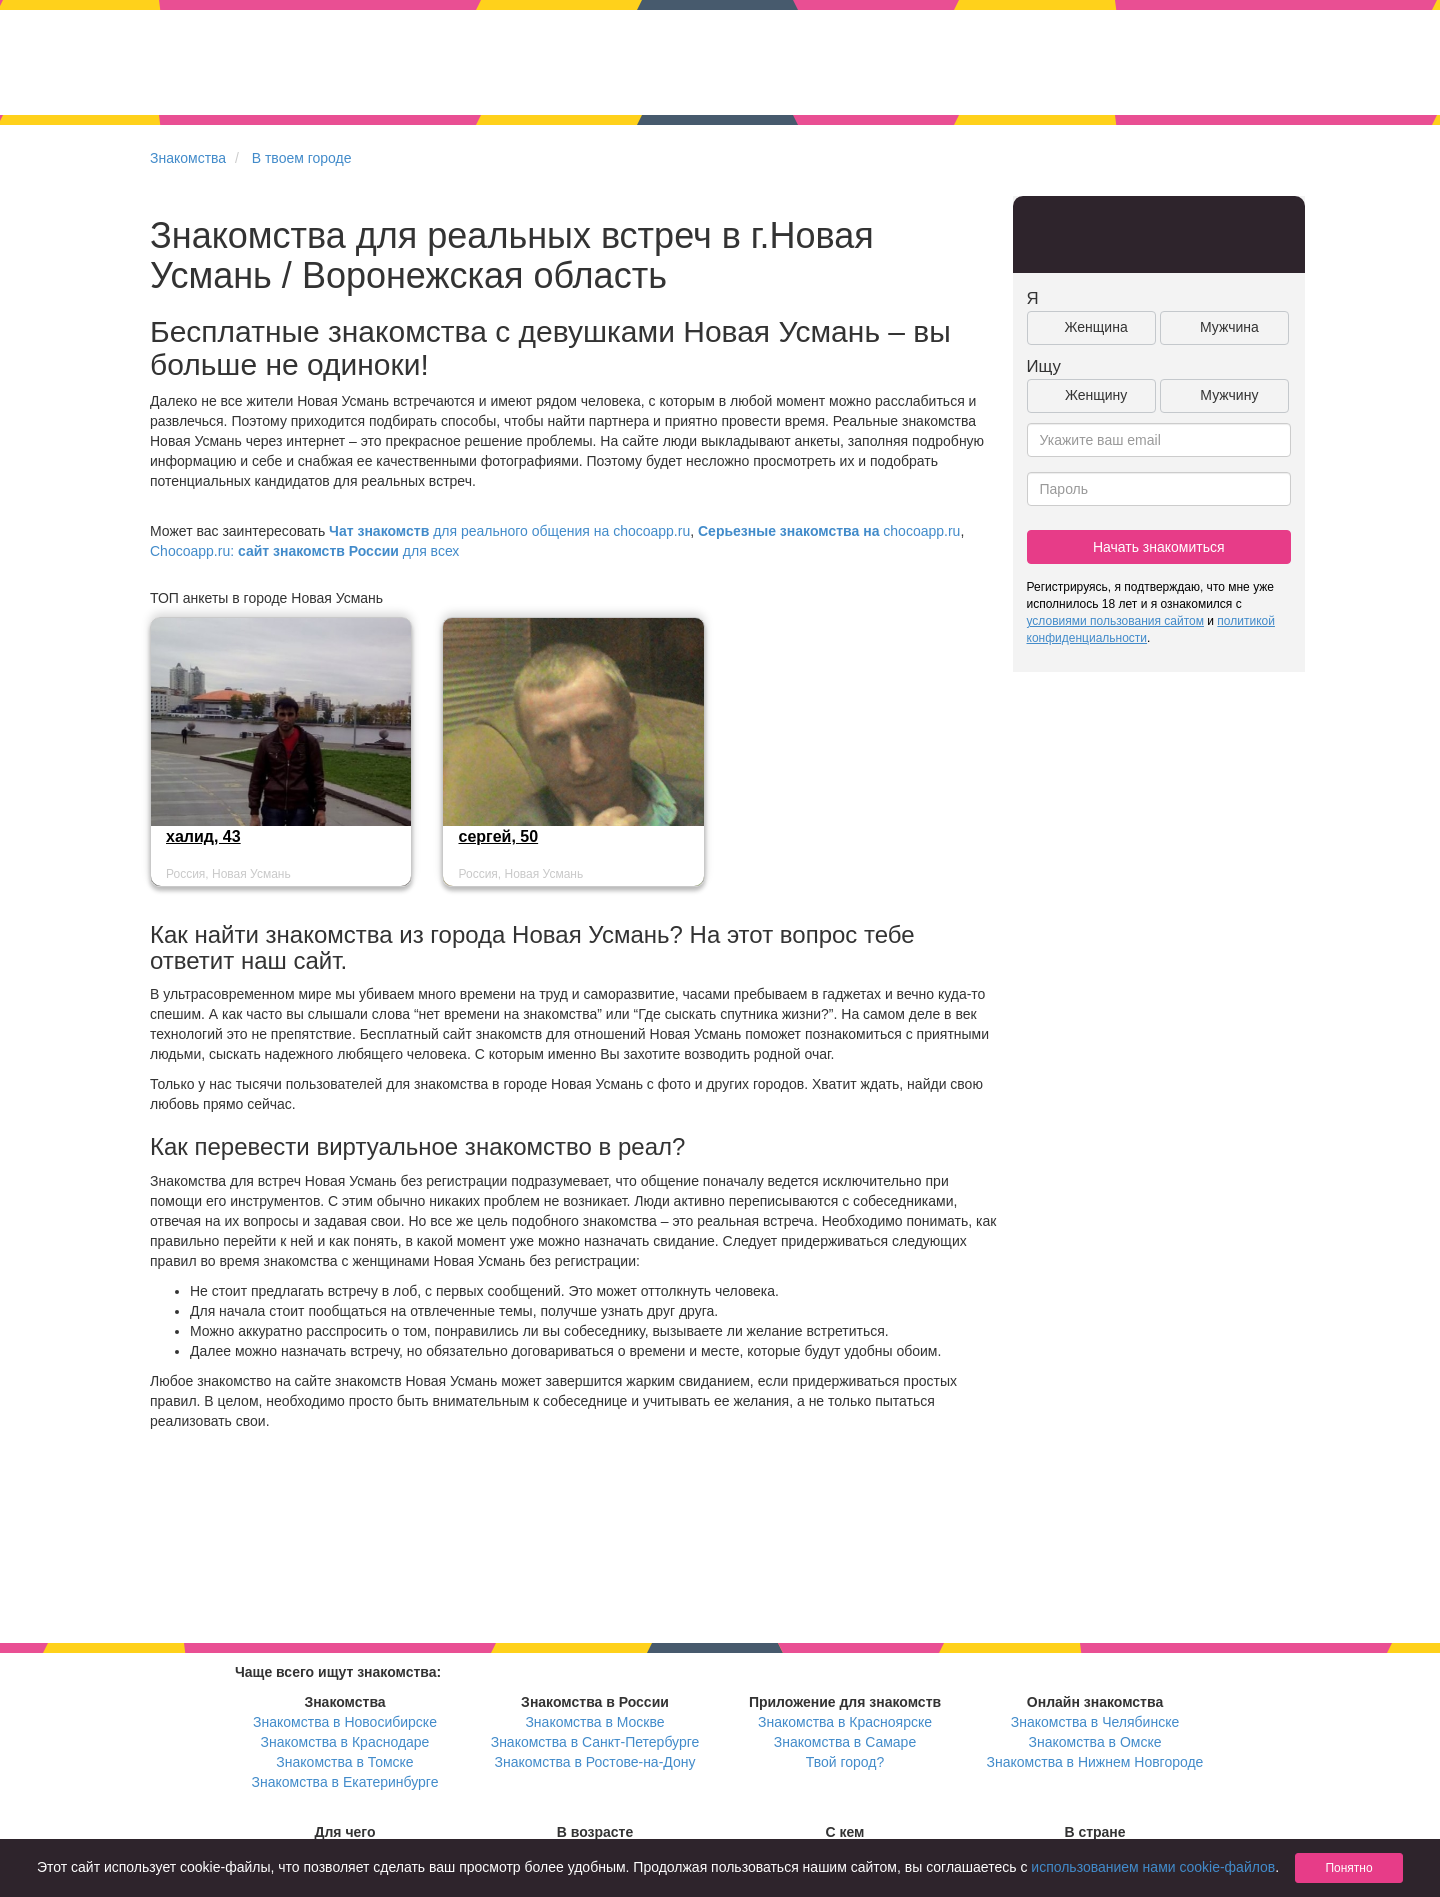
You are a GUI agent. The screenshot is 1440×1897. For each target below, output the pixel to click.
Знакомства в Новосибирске (345, 1722)
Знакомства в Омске (1095, 1742)
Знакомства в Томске (344, 1762)
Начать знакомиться (1159, 547)
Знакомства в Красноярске (845, 1722)
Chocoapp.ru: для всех (304, 551)
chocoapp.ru (829, 531)
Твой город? (845, 1762)
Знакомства (188, 158)
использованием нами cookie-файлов (1153, 1867)
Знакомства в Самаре (845, 1742)
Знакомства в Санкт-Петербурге (595, 1742)
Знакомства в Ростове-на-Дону (595, 1762)
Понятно (1348, 1868)
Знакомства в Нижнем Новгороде (1095, 1762)
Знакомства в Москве (594, 1722)
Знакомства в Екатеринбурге (345, 1782)
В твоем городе (302, 158)
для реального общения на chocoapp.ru (509, 531)
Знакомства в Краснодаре (345, 1742)
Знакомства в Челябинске (1095, 1722)
